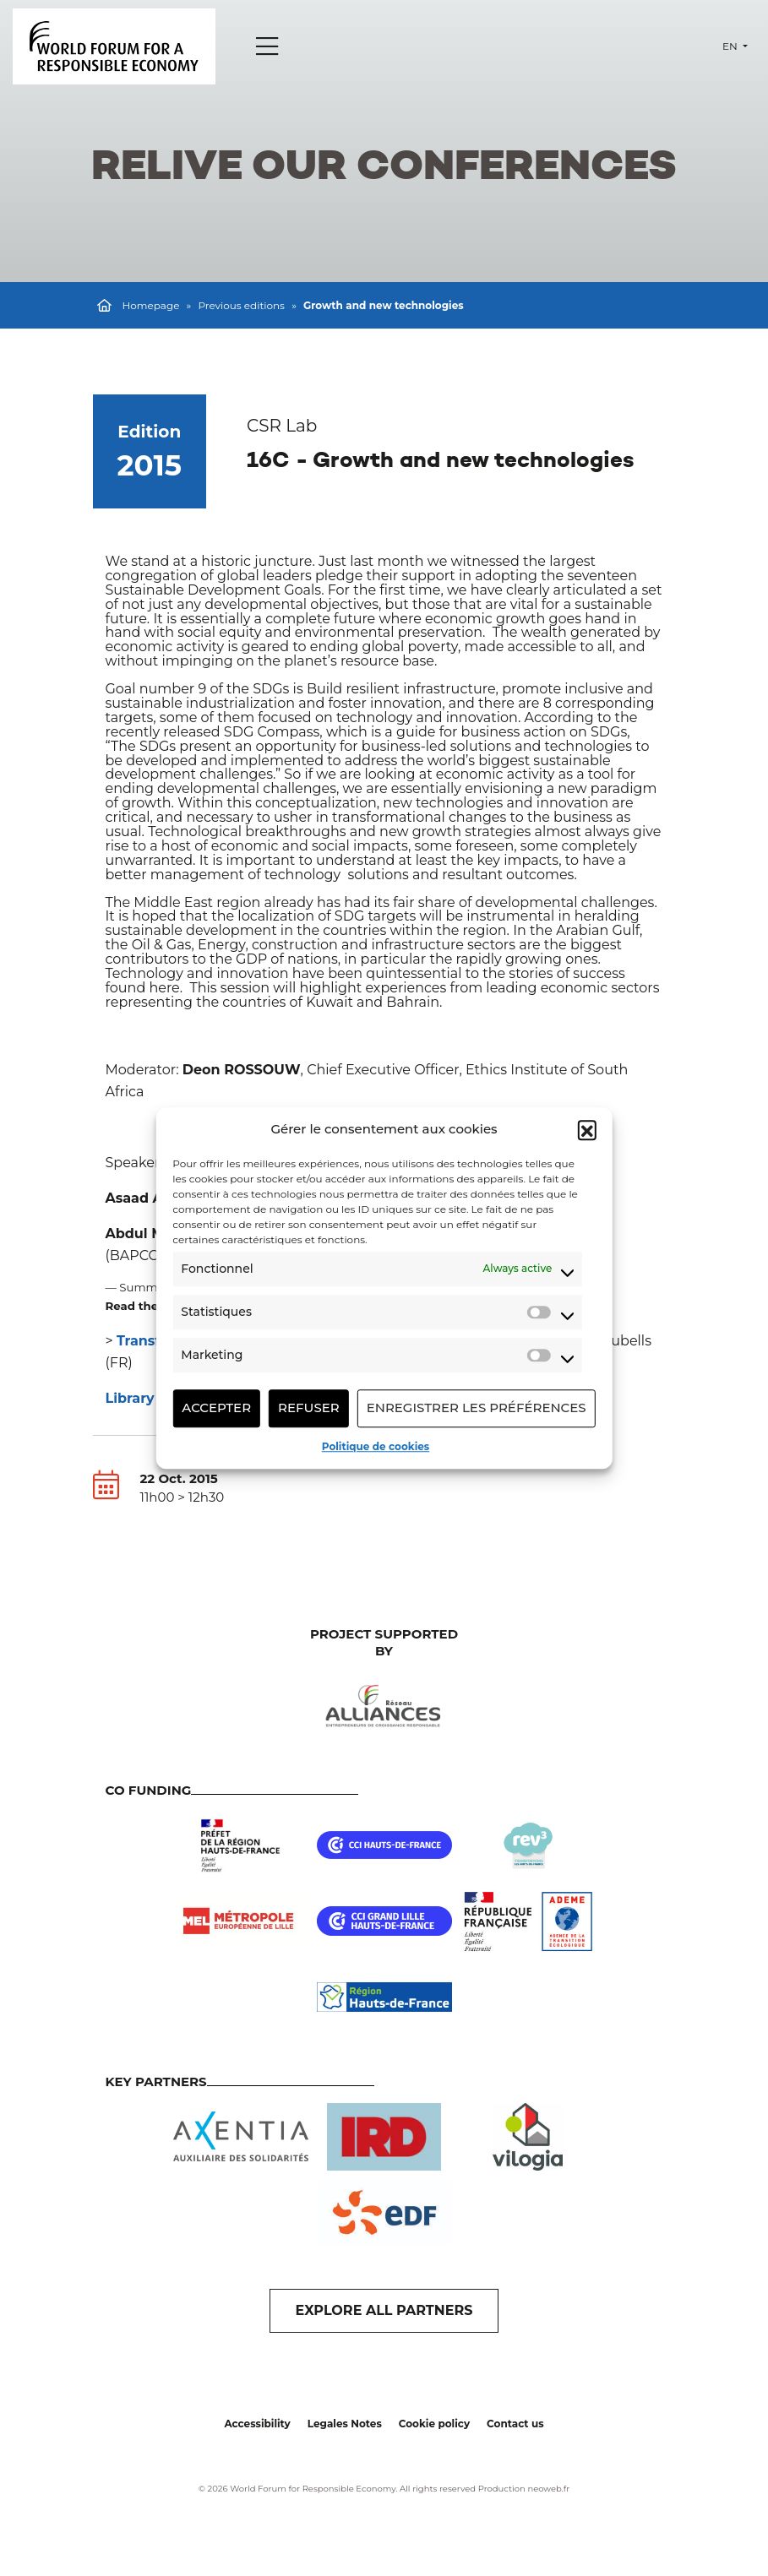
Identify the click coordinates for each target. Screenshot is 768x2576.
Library (132, 1398)
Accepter (216, 1407)
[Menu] (267, 46)
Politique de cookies (375, 1446)
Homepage (151, 305)
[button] (587, 1130)
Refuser (309, 1407)
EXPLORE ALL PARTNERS (384, 2310)
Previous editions (241, 305)
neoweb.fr (548, 2488)
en (731, 46)
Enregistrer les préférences (476, 1407)
